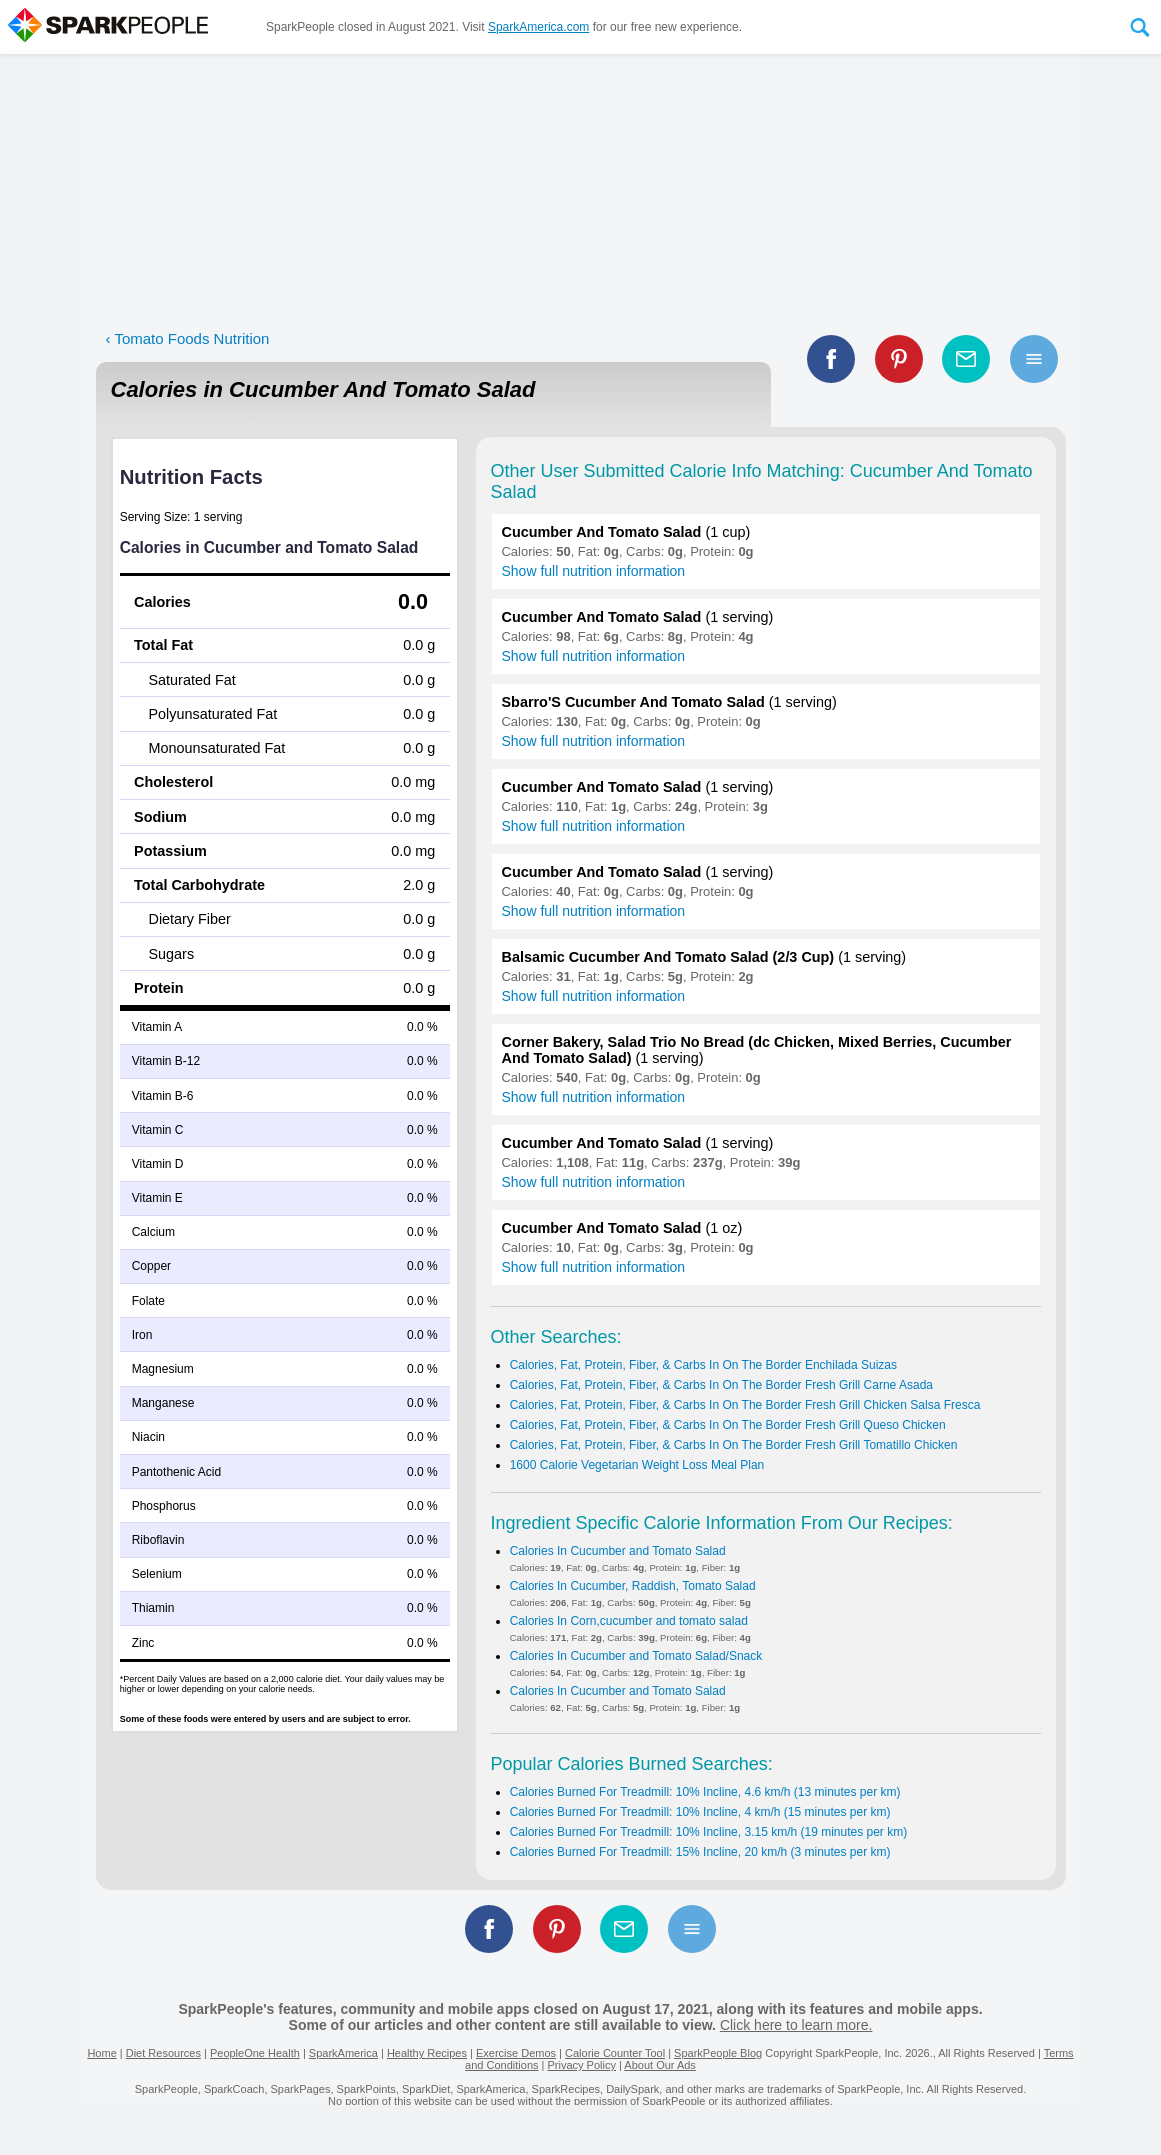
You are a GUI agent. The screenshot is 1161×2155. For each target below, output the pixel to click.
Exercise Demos (516, 2053)
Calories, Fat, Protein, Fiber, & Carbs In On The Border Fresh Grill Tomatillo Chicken (734, 1445)
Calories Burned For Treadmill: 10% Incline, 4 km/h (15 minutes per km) (700, 1812)
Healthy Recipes (427, 2053)
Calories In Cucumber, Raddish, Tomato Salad (633, 1586)
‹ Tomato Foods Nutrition (188, 338)
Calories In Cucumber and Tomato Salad (618, 1551)
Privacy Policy (581, 2065)
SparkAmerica (343, 2053)
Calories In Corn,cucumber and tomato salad (629, 1621)
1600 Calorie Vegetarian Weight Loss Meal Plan (637, 1465)
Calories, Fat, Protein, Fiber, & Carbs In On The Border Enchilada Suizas (703, 1365)
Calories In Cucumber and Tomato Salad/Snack (636, 1656)
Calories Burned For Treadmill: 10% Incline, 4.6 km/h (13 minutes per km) (705, 1792)
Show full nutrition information (594, 571)
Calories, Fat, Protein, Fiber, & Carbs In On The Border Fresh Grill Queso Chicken (728, 1425)
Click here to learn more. (796, 2025)
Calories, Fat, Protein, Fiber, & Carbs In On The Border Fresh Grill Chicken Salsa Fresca (745, 1405)
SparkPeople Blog (718, 2053)
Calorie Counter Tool (615, 2053)
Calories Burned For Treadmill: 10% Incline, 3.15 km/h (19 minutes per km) (709, 1832)
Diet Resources (163, 2053)
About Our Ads (660, 2065)
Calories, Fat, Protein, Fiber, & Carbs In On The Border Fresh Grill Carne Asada (721, 1385)
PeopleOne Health (255, 2053)
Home (101, 2053)
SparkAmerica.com (538, 27)
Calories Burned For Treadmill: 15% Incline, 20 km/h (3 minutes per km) (700, 1852)
